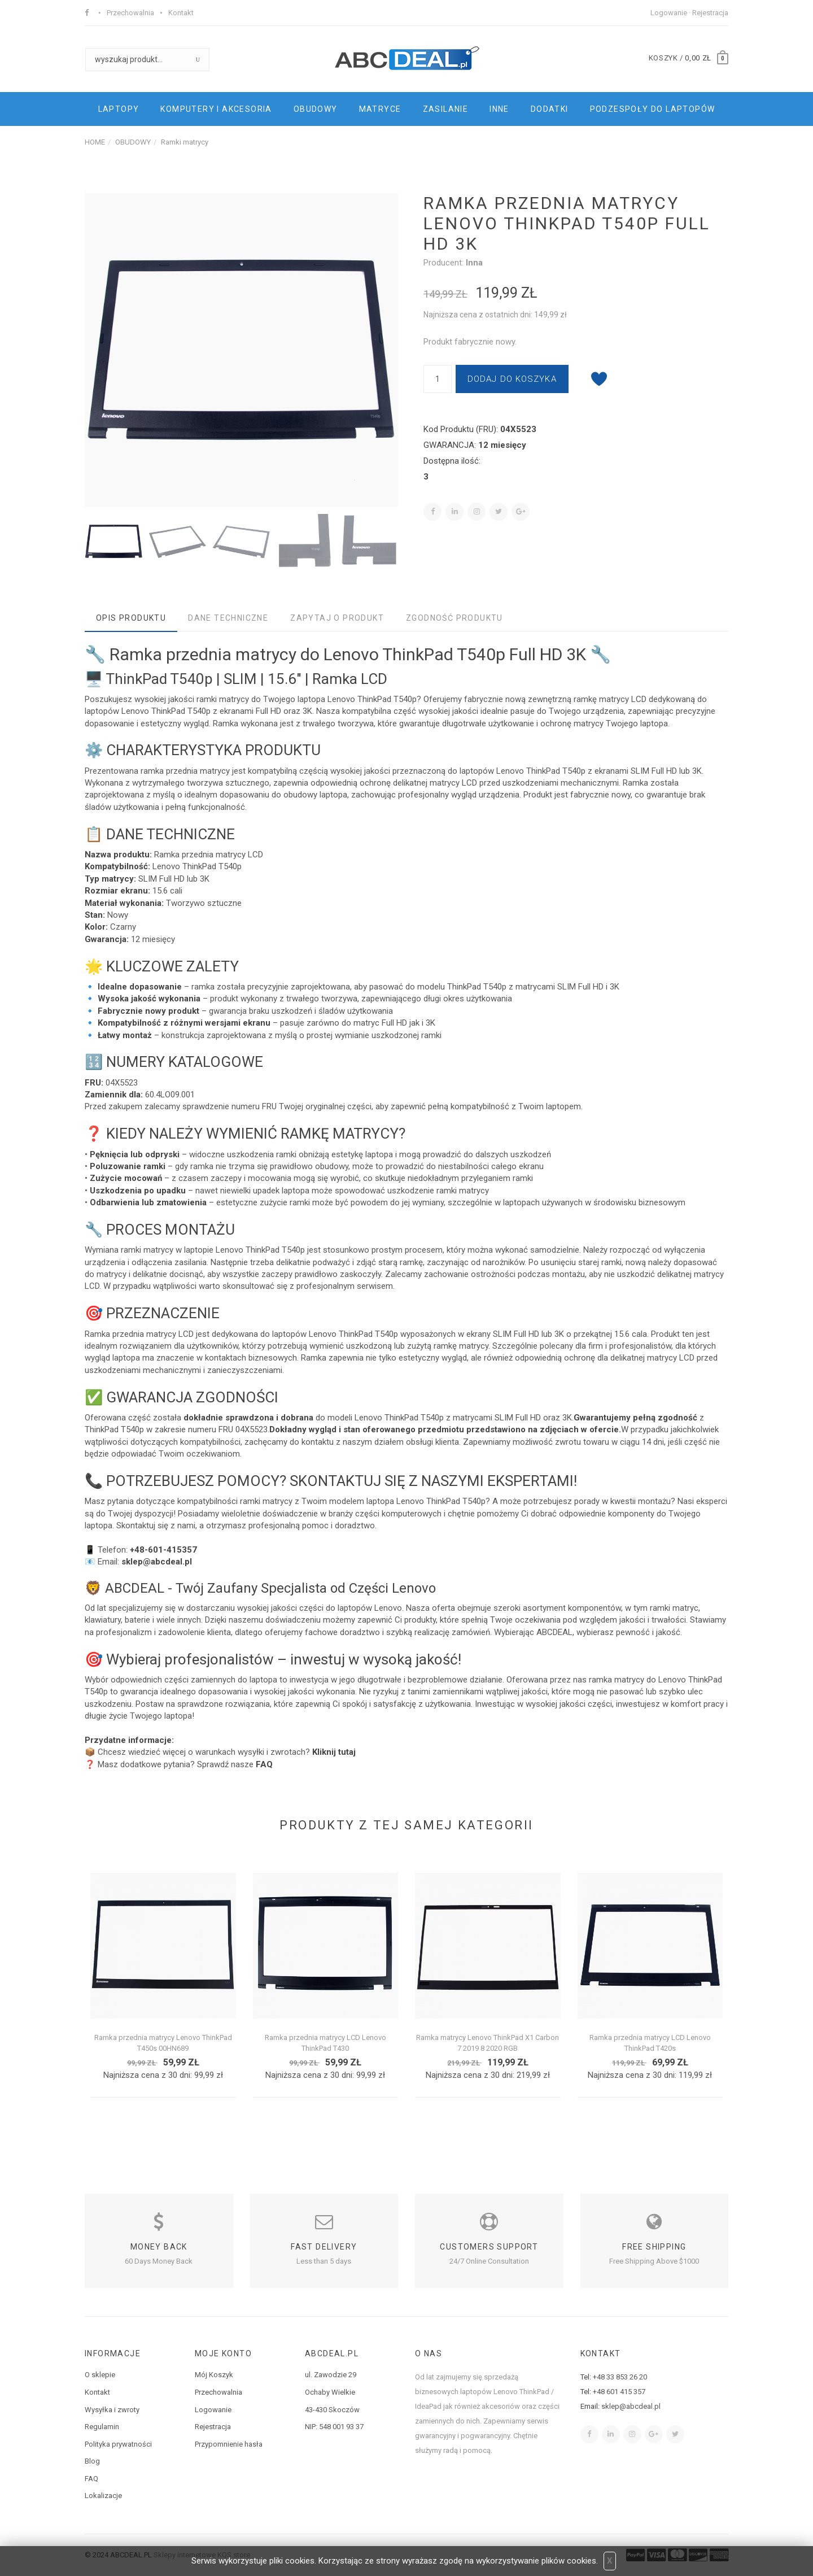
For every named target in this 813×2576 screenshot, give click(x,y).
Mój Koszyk (214, 2374)
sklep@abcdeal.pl (631, 2406)
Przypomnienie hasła (229, 2444)
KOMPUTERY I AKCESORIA (216, 109)
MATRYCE (380, 109)
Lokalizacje (103, 2495)
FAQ (91, 2478)
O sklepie (100, 2374)
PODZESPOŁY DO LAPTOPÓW (652, 109)
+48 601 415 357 (619, 2391)
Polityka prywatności (118, 2444)
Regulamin (102, 2426)
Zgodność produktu (454, 617)
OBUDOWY (316, 109)
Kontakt (181, 12)
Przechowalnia (130, 12)
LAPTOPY (118, 109)
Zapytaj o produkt (337, 617)
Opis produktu (131, 617)
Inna (474, 263)
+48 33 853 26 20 (620, 2377)
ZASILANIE (446, 109)
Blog (92, 2461)
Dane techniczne (228, 617)
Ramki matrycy (184, 142)
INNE (499, 109)
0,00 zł (698, 58)
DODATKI (550, 109)
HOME (95, 142)
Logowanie (668, 12)
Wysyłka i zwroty (112, 2409)
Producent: (444, 263)
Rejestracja (710, 12)
